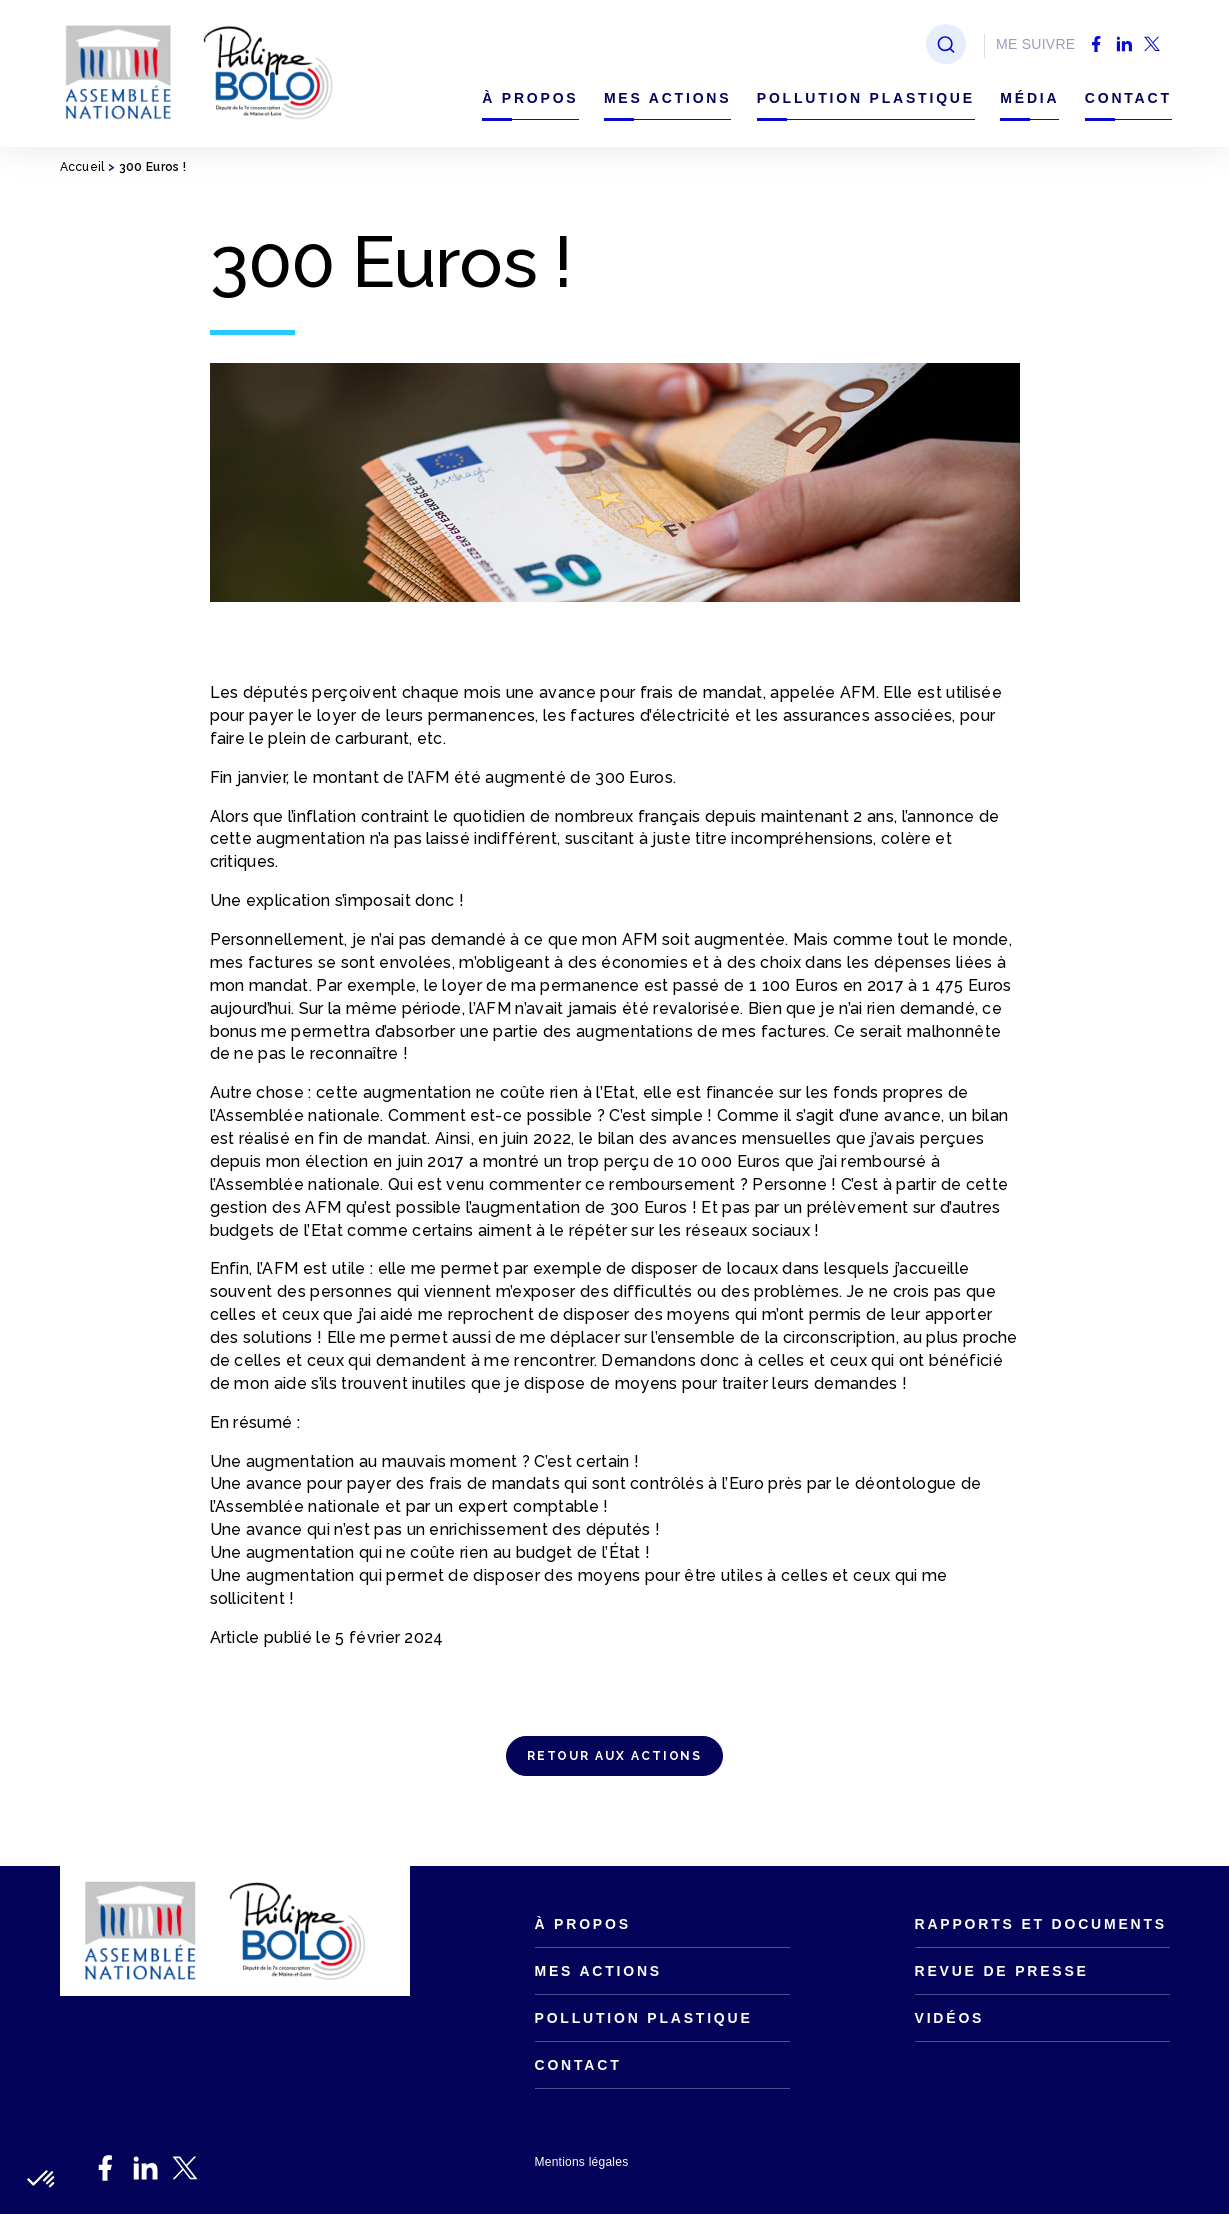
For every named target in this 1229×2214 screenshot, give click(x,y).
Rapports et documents (1041, 1924)
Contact (1128, 98)
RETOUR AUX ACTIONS (615, 1756)
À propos (530, 98)
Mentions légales (582, 2162)
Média (1029, 98)
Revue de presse (1002, 1971)
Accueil (82, 167)
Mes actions (668, 98)
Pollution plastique (866, 98)
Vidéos (950, 2018)
